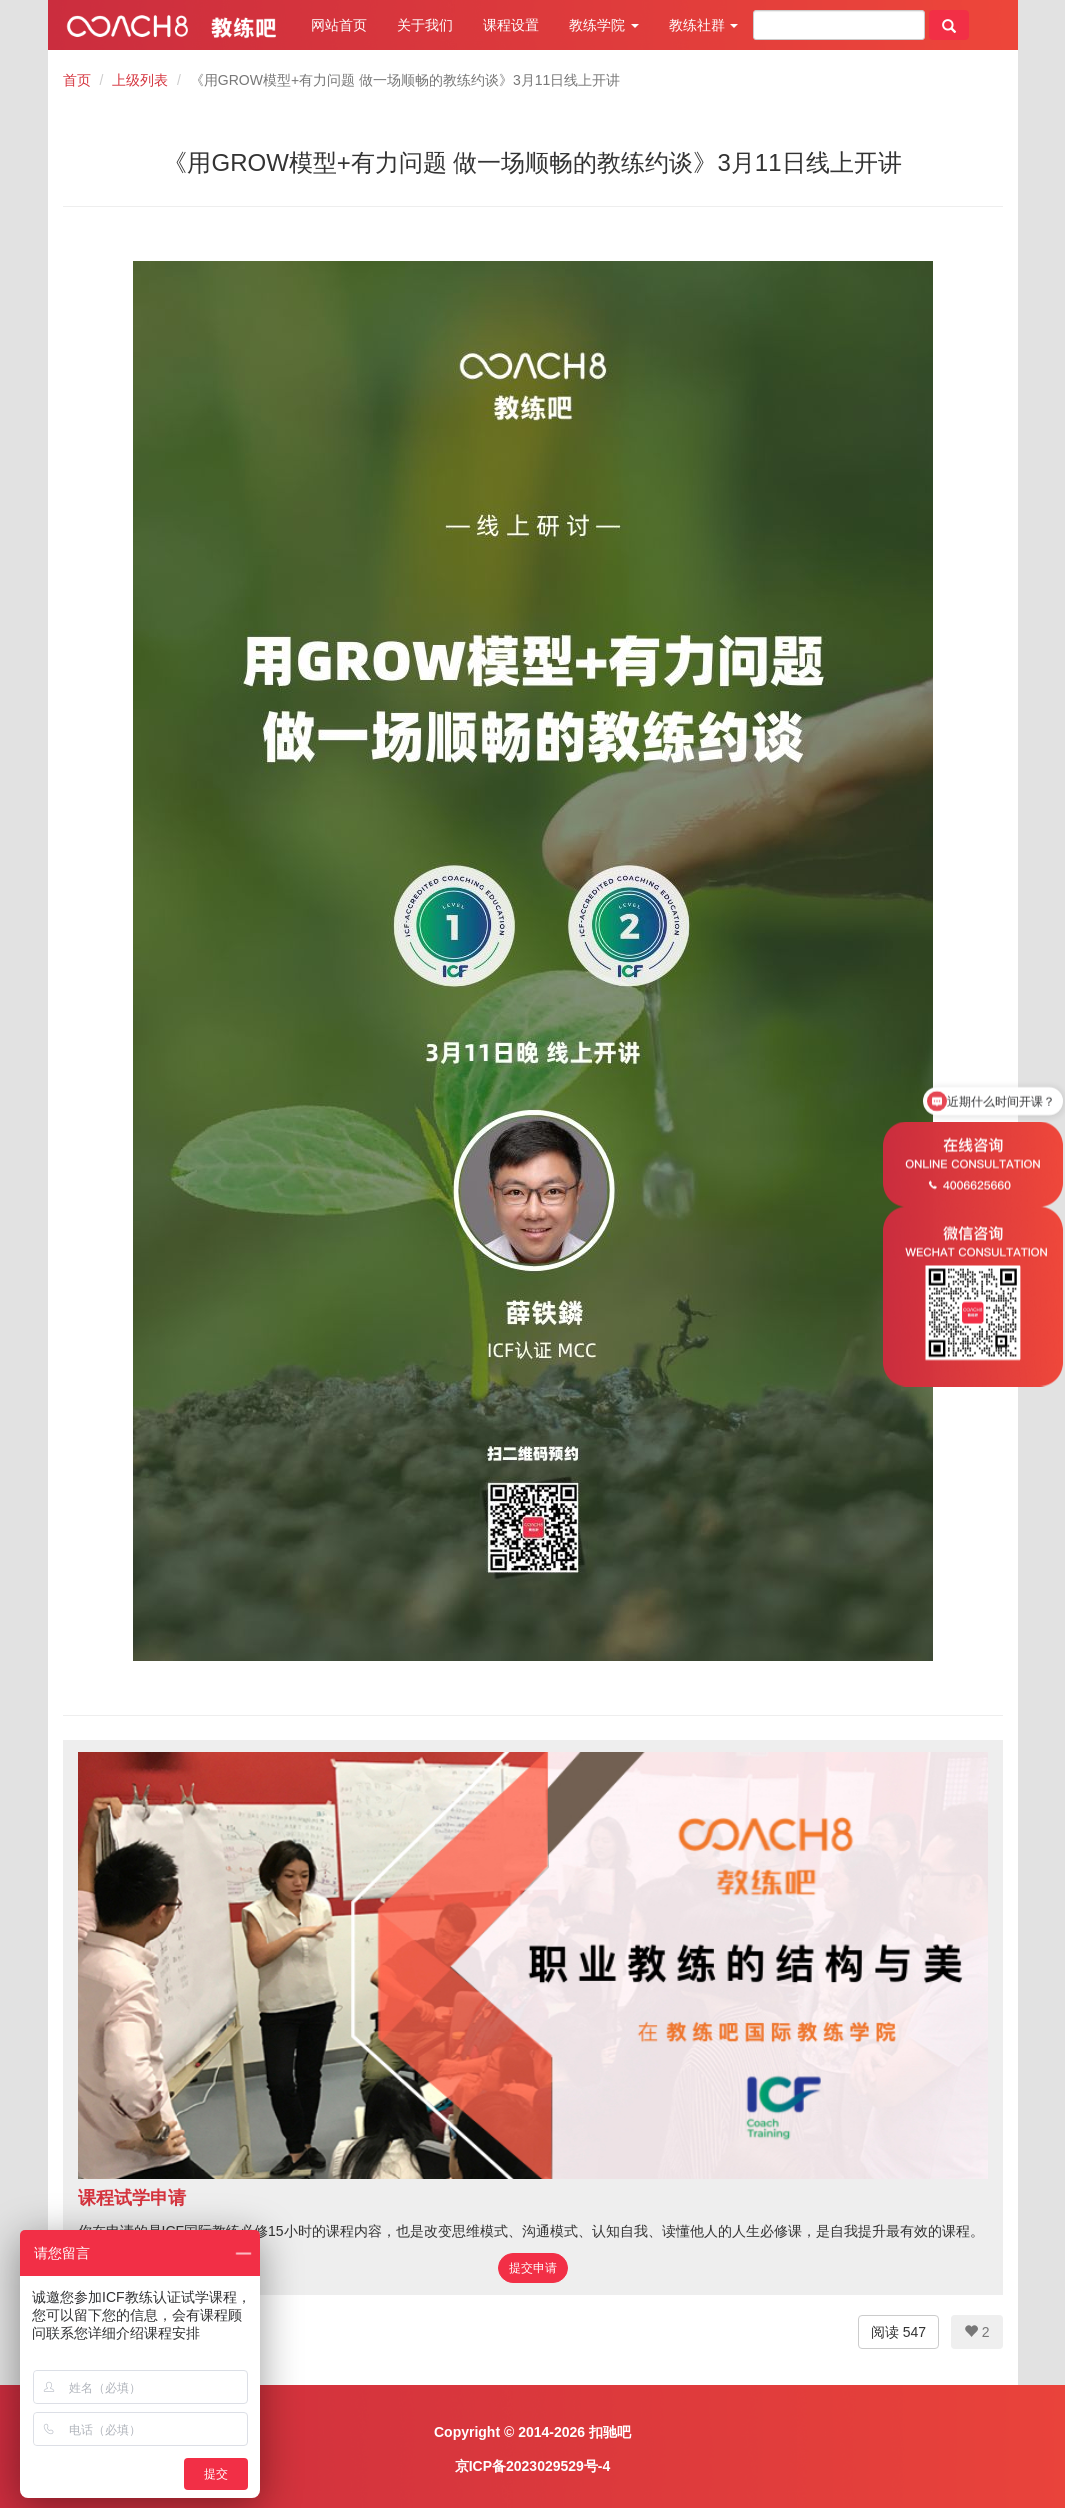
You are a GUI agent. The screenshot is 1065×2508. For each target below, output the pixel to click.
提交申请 (533, 2268)
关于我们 (425, 25)
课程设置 (511, 25)
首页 (77, 80)
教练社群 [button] (704, 25)
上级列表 (140, 80)
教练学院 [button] (604, 25)
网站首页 (339, 25)
